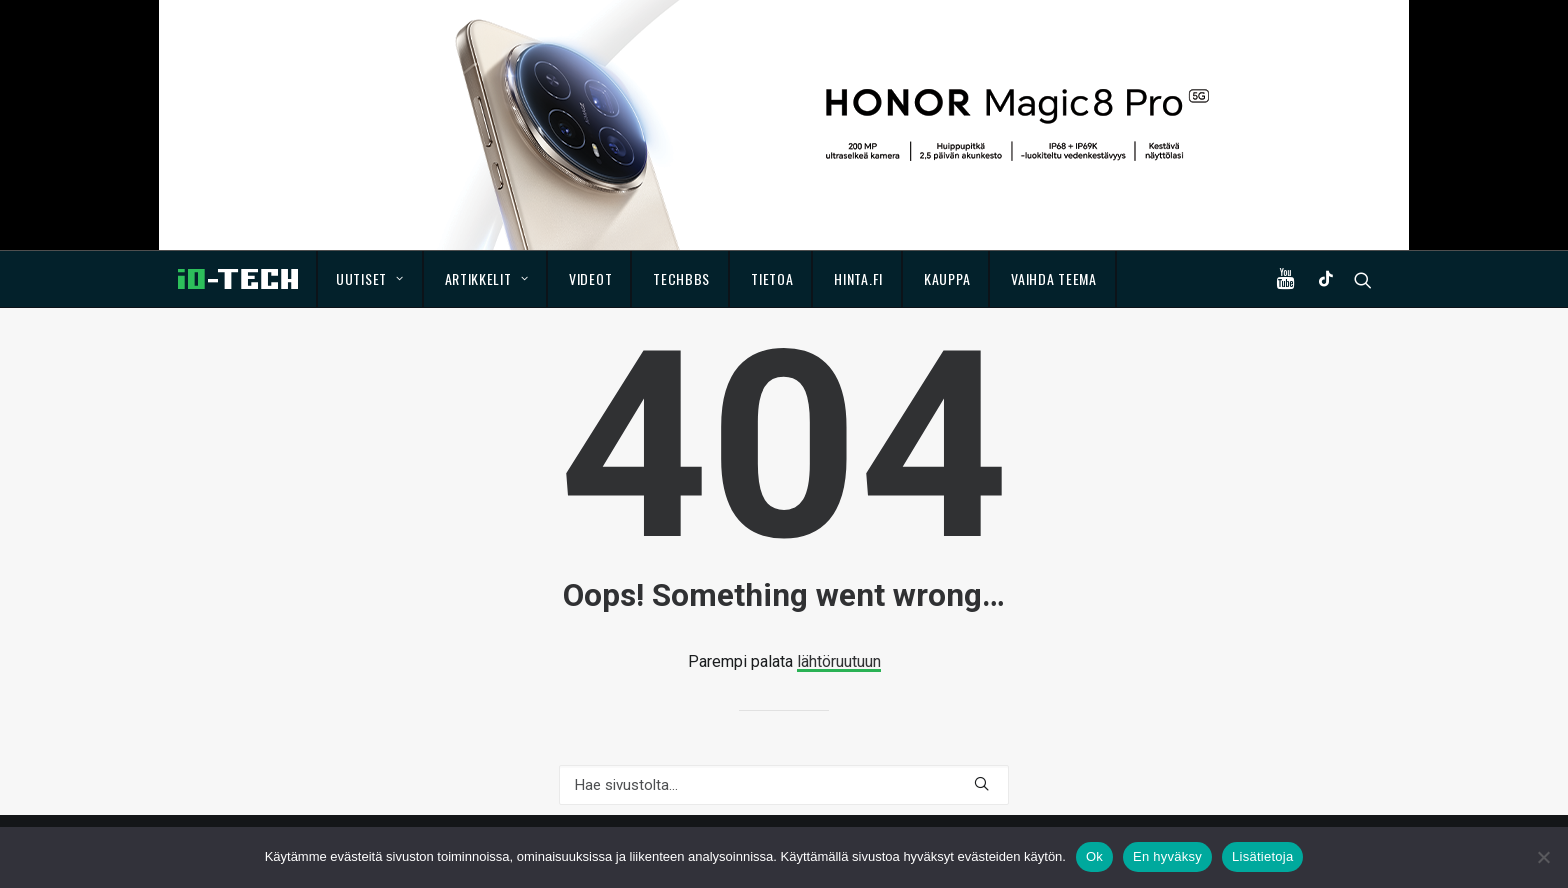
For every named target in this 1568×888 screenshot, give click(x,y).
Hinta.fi (858, 278)
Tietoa (772, 278)
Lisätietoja (1262, 856)
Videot (590, 278)
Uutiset (369, 278)
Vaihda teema (1053, 278)
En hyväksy (1167, 856)
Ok (1094, 856)
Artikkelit (487, 278)
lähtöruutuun (839, 661)
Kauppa (947, 278)
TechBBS (681, 278)
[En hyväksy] (1543, 857)
